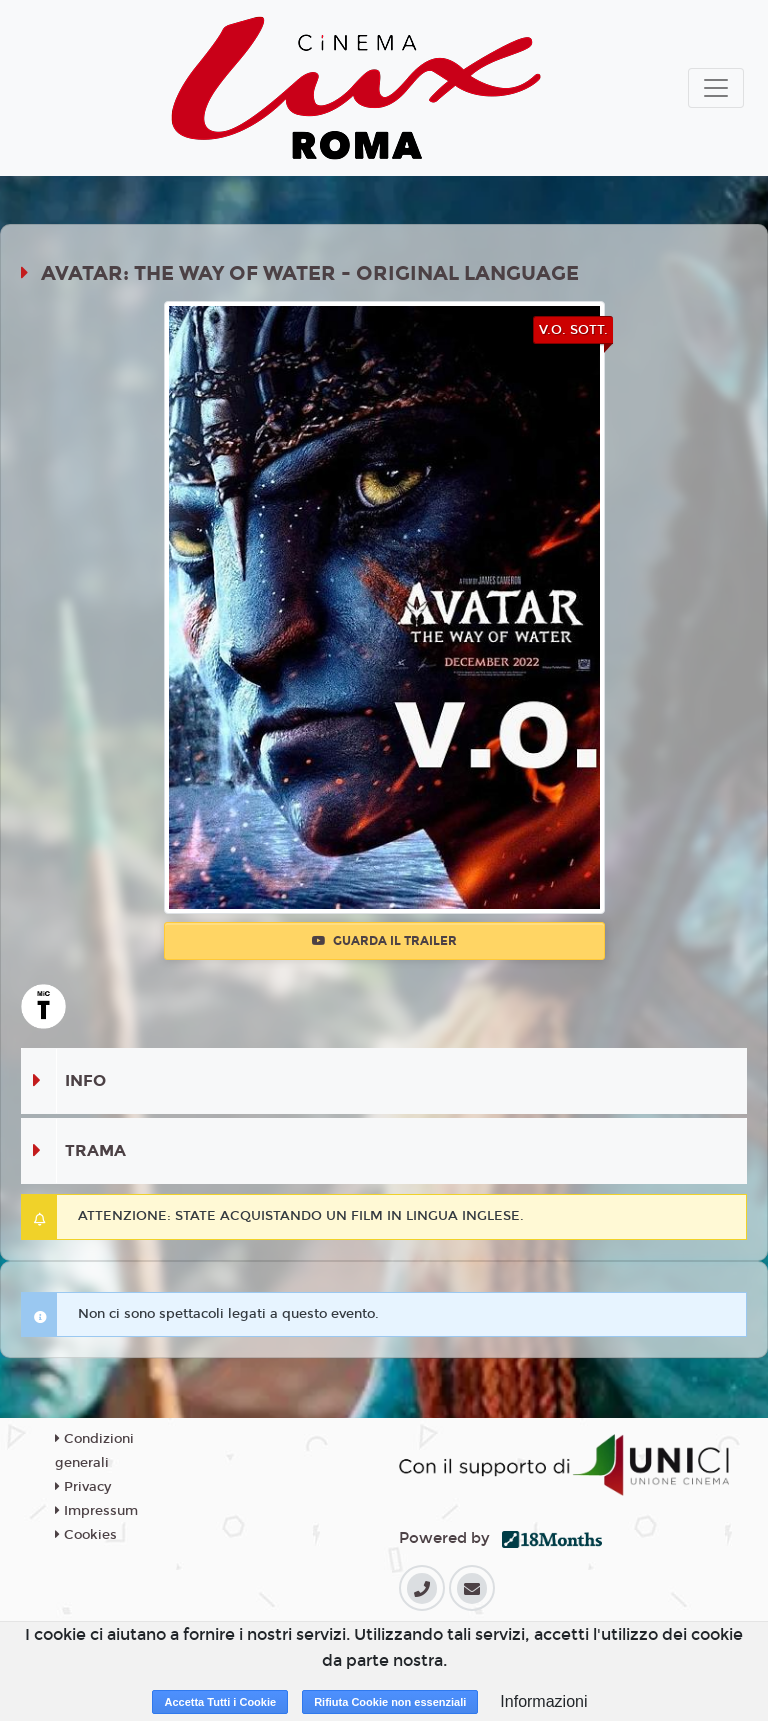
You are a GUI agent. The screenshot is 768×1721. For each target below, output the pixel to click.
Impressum (96, 1511)
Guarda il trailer (384, 941)
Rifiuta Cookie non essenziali (390, 1702)
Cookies (86, 1535)
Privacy (83, 1487)
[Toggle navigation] (716, 88)
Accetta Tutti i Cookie (220, 1702)
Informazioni (543, 1701)
